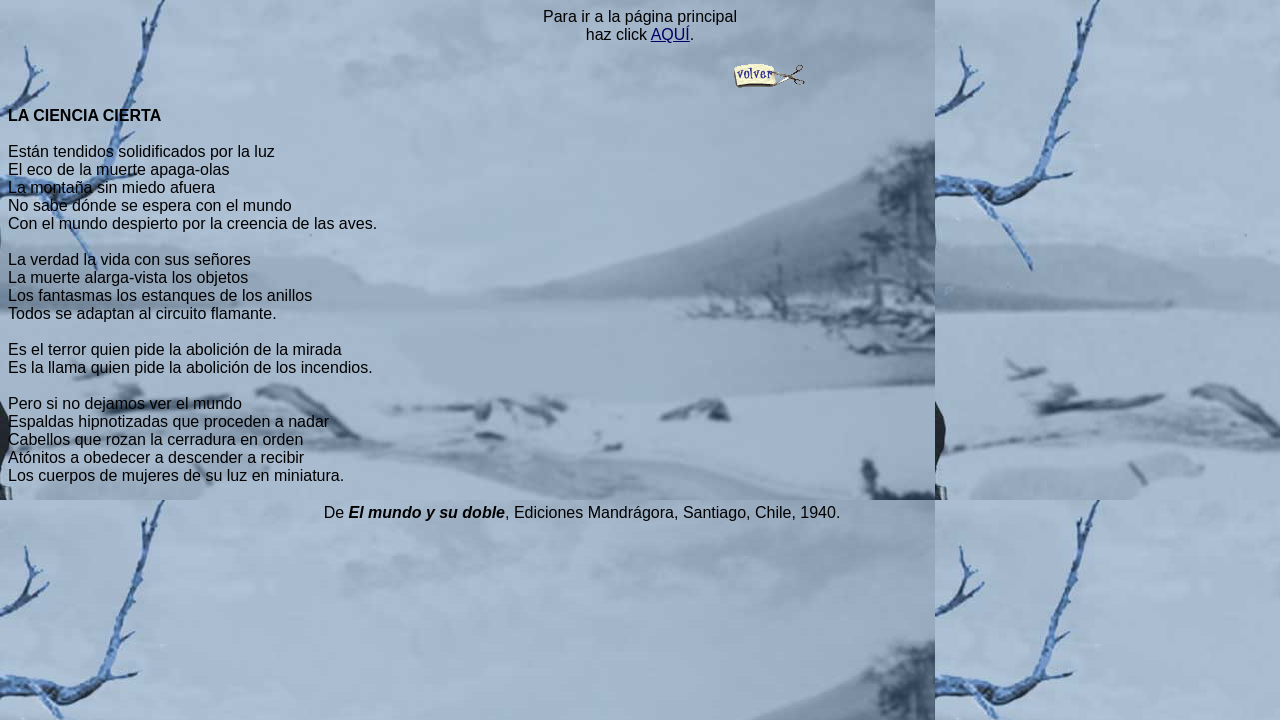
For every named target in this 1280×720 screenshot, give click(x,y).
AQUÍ (670, 34)
